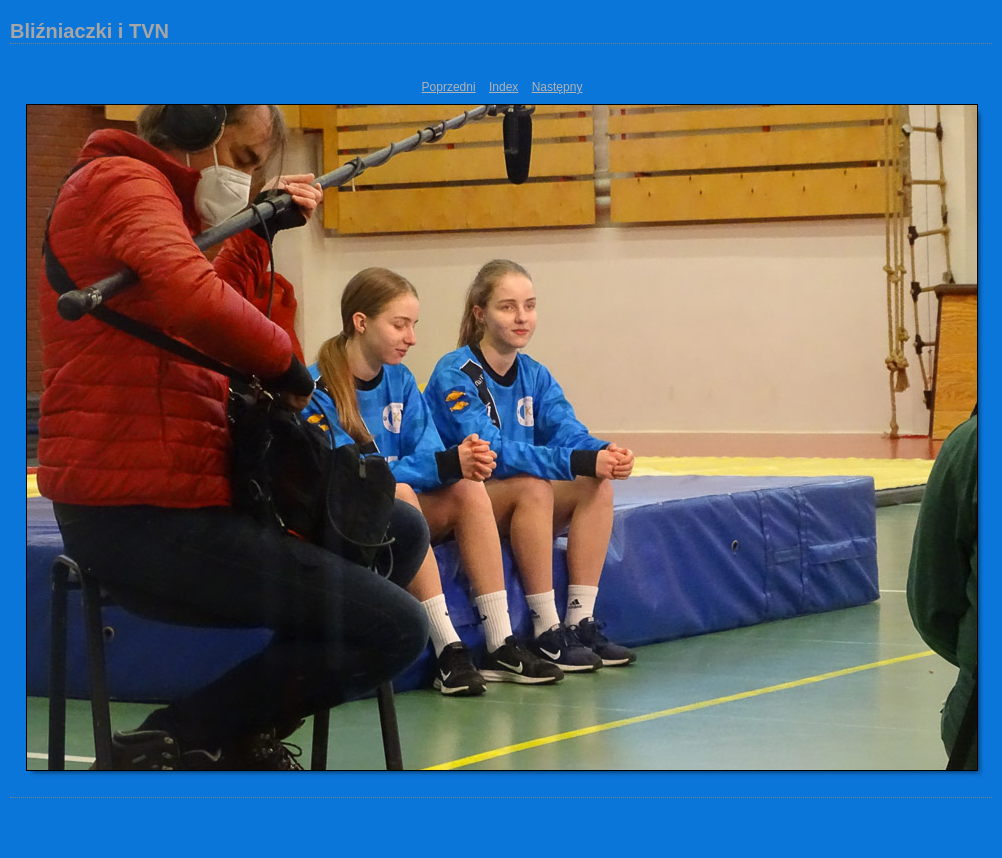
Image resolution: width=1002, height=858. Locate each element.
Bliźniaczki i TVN (89, 31)
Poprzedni (449, 87)
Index (503, 87)
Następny (557, 87)
